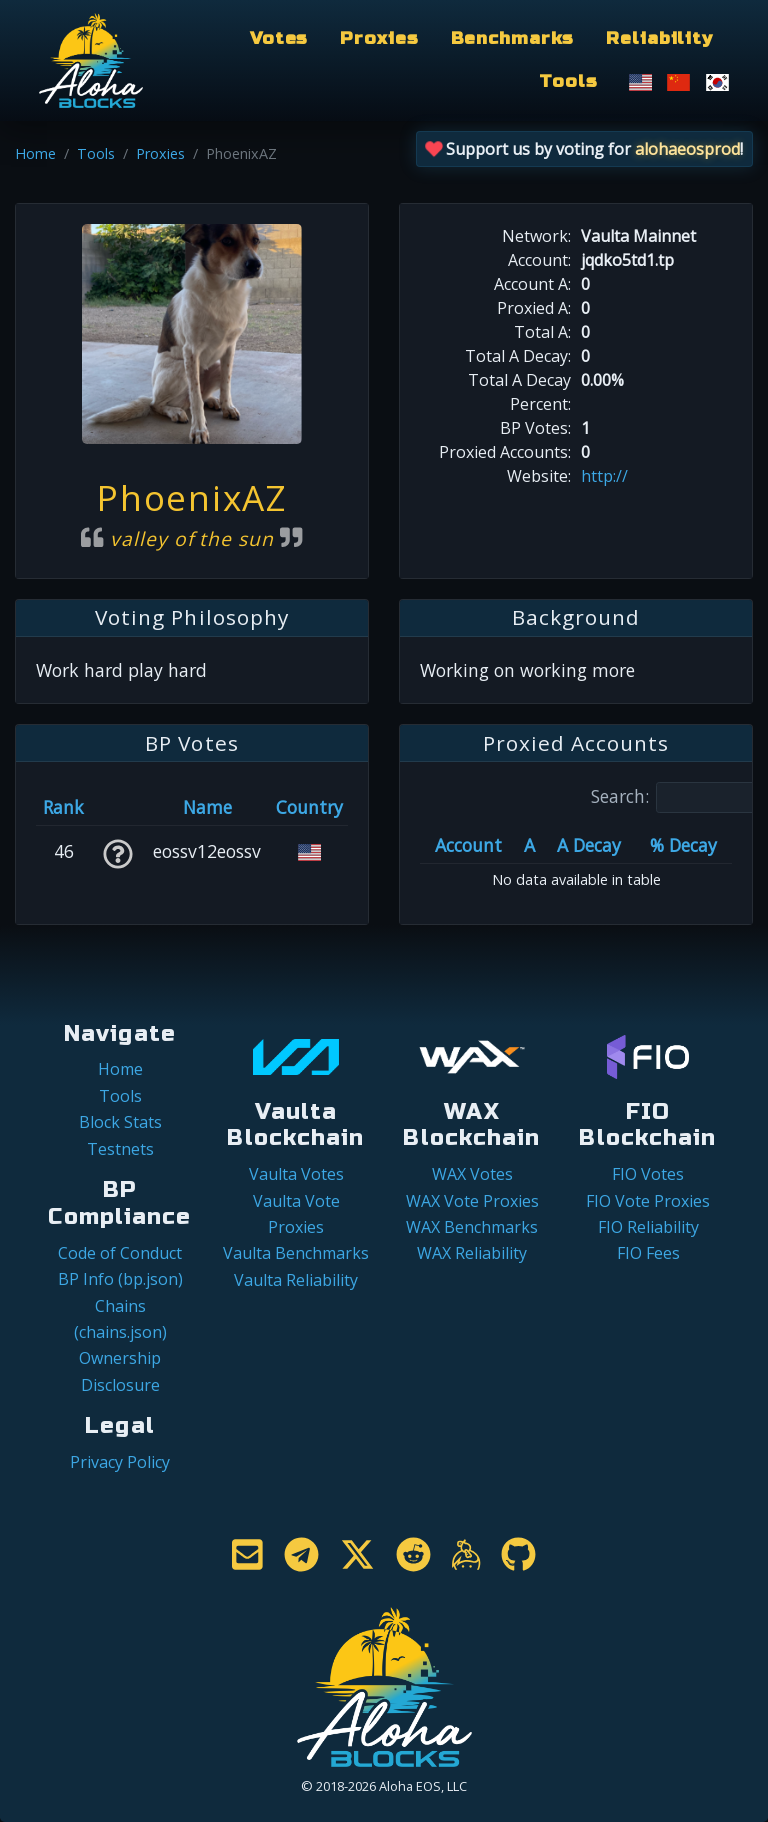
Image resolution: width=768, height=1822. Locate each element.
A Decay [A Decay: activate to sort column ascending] (589, 845)
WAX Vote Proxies (472, 1201)
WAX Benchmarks (472, 1227)
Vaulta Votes (296, 1174)
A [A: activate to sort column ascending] (529, 845)
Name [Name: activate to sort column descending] (207, 807)
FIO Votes (648, 1174)
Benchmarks (513, 38)
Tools (568, 81)
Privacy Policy (120, 1462)
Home (35, 153)
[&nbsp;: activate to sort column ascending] (117, 807)
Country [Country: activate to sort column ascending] (309, 807)
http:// (604, 476)
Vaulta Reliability (296, 1280)
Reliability (659, 38)
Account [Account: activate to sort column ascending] (468, 845)
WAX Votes (472, 1174)
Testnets (120, 1149)
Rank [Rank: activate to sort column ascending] (63, 807)
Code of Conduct (120, 1253)
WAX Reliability (472, 1253)
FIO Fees (648, 1253)
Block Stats (120, 1122)
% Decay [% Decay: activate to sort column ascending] (683, 845)
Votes (279, 38)
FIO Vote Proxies (648, 1201)
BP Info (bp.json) (120, 1279)
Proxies (379, 38)
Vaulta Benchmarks (296, 1253)
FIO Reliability (648, 1227)
